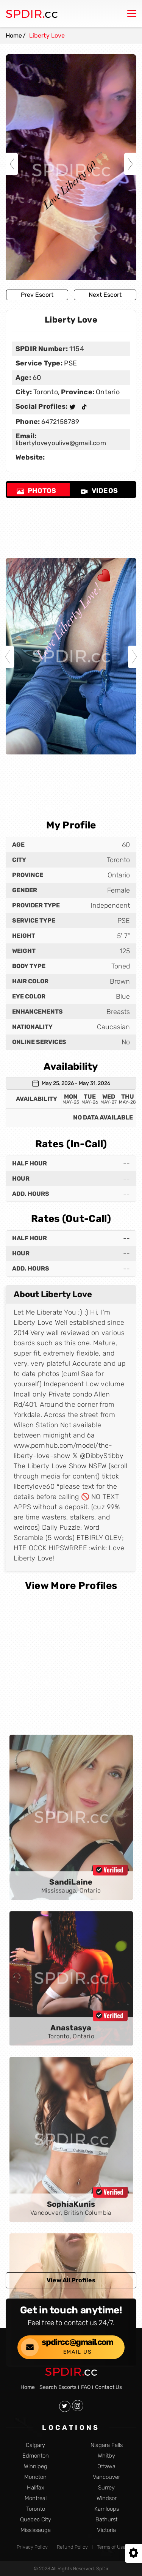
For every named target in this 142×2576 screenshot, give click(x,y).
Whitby (106, 2456)
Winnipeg (35, 2466)
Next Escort (105, 294)
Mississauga (35, 2530)
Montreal (36, 2498)
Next (130, 164)
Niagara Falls (107, 2445)
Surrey (106, 2488)
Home (14, 35)
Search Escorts (57, 2387)
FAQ (86, 2387)
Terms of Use (111, 2547)
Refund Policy (72, 2547)
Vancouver (106, 2477)
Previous (12, 164)
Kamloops (106, 2509)
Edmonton (35, 2456)
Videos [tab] (99, 491)
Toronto (35, 2509)
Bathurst (106, 2519)
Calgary (35, 2445)
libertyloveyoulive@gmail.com (61, 443)
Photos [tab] (36, 491)
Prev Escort (37, 294)
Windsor (107, 2498)
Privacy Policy (32, 2547)
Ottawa (106, 2466)
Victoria (106, 2530)
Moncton (35, 2477)
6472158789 (59, 421)
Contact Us (108, 2387)
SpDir (102, 2568)
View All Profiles (71, 2280)
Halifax (35, 2488)
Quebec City (35, 2519)
